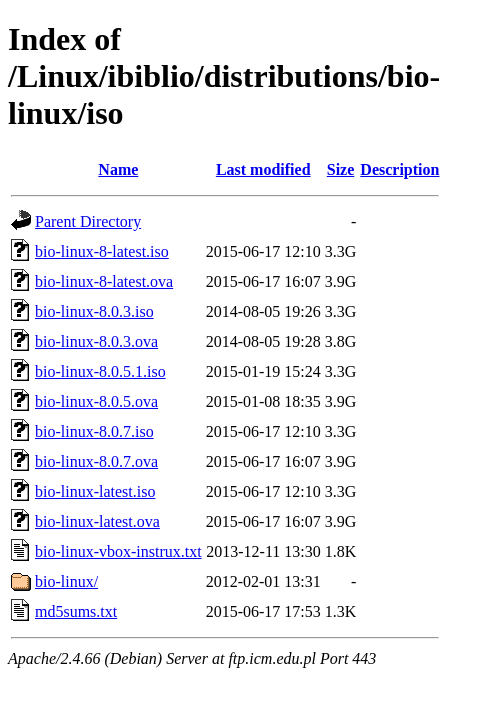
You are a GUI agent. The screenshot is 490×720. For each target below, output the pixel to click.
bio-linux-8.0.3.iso (94, 311)
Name (118, 169)
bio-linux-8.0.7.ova (96, 461)
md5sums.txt (76, 611)
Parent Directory (88, 221)
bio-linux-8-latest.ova (104, 281)
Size (341, 169)
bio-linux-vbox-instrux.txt (118, 551)
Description (399, 169)
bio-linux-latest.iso (95, 491)
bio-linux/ (66, 581)
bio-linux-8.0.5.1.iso (100, 371)
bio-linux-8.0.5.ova (96, 401)
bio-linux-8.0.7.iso (94, 431)
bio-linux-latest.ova (97, 521)
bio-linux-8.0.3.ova (96, 341)
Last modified (263, 169)
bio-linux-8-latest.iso (102, 251)
